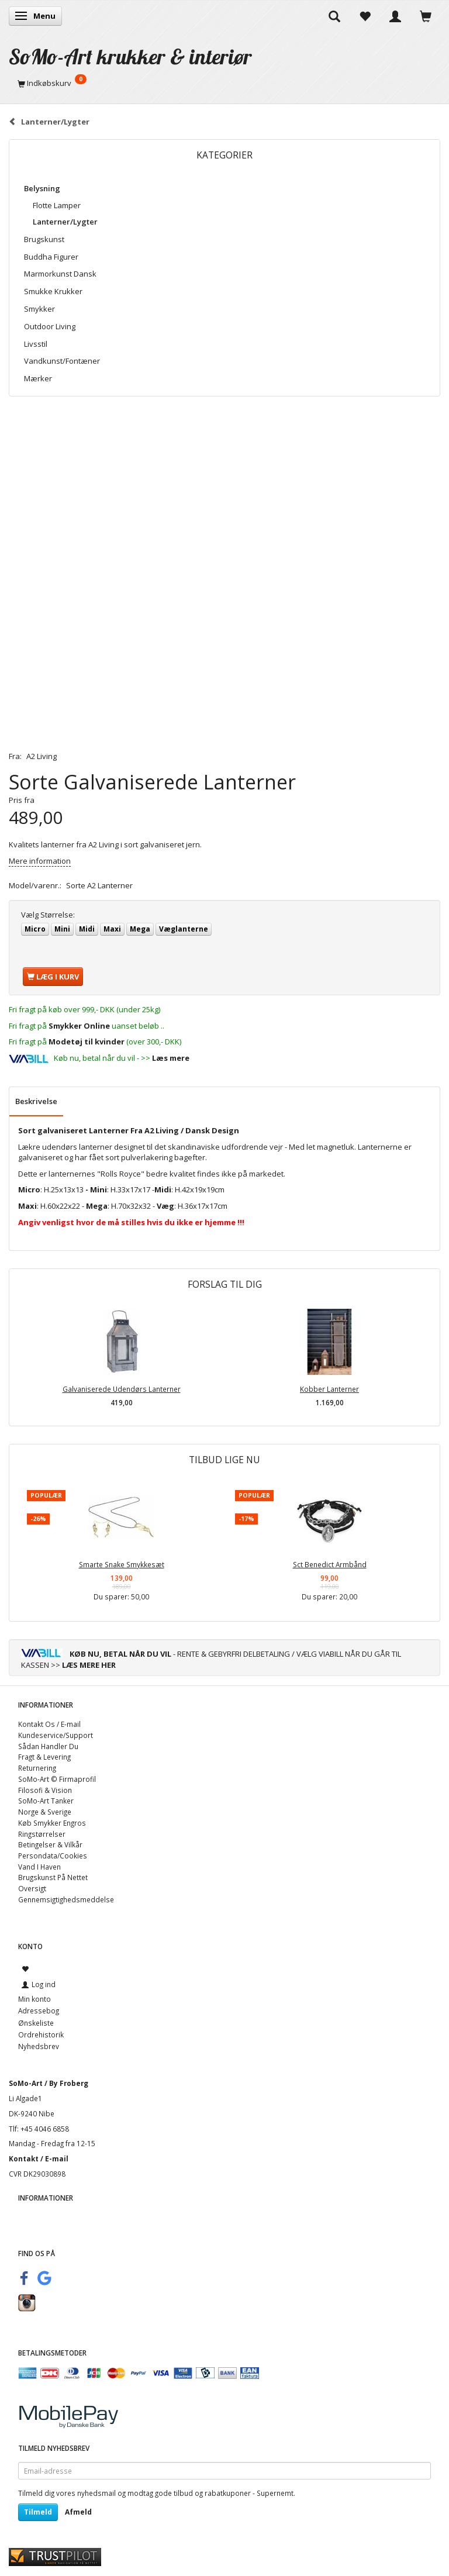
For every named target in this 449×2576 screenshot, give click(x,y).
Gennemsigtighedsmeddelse (66, 1899)
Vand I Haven (39, 1866)
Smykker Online (79, 1025)
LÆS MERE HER (89, 1665)
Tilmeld (38, 2512)
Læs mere (170, 1058)
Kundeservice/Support (55, 1735)
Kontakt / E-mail (38, 2158)
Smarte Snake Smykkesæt (121, 1564)
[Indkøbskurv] (224, 83)
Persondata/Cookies (52, 1855)
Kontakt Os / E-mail (49, 1724)
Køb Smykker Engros (52, 1822)
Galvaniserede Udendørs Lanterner (122, 1389)
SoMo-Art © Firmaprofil (57, 1779)
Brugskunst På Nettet (53, 1877)
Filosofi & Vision (45, 1790)
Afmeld (78, 2512)
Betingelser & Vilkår (50, 1844)
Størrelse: (48, 914)
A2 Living (41, 756)
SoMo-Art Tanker (46, 1800)
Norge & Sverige (44, 1811)
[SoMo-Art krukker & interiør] (130, 56)
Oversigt (32, 1888)
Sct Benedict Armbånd (330, 1564)
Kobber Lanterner (329, 1389)
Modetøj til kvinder (87, 1041)
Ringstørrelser (41, 1834)
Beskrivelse (36, 1101)
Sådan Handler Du (48, 1746)
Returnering (37, 1767)
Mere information (40, 861)
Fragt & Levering (44, 1756)
